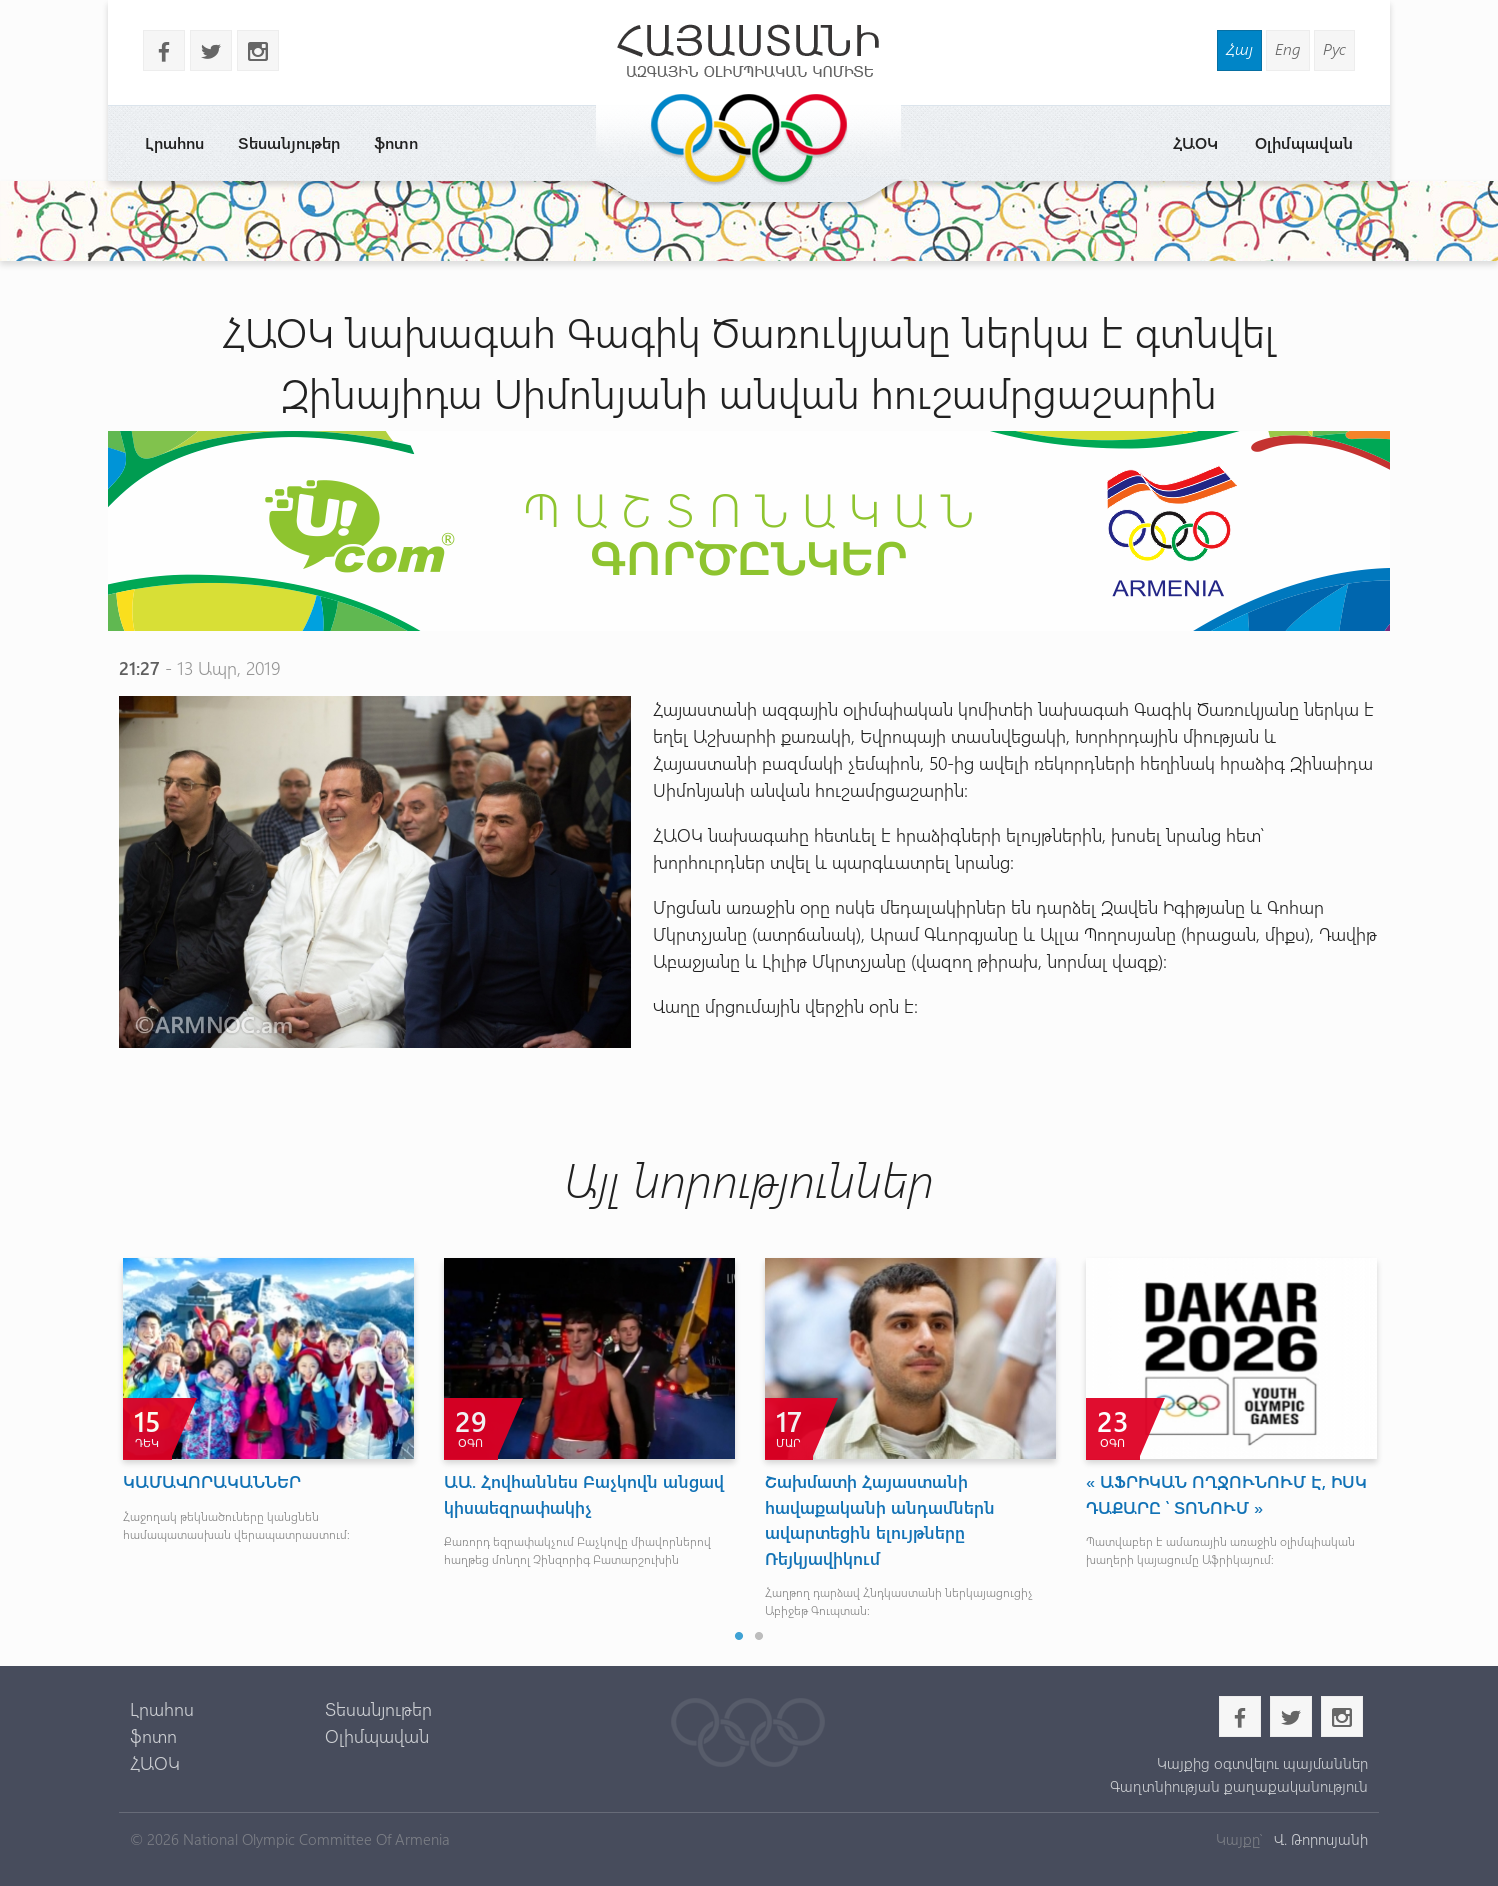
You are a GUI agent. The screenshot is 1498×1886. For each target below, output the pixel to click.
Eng (1288, 48)
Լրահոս (174, 142)
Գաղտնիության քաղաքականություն (1239, 1786)
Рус (1334, 48)
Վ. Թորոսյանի (1319, 1839)
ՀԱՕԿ (1195, 142)
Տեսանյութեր (289, 142)
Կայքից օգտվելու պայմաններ (1262, 1763)
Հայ (1239, 48)
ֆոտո (396, 142)
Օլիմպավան (1304, 142)
